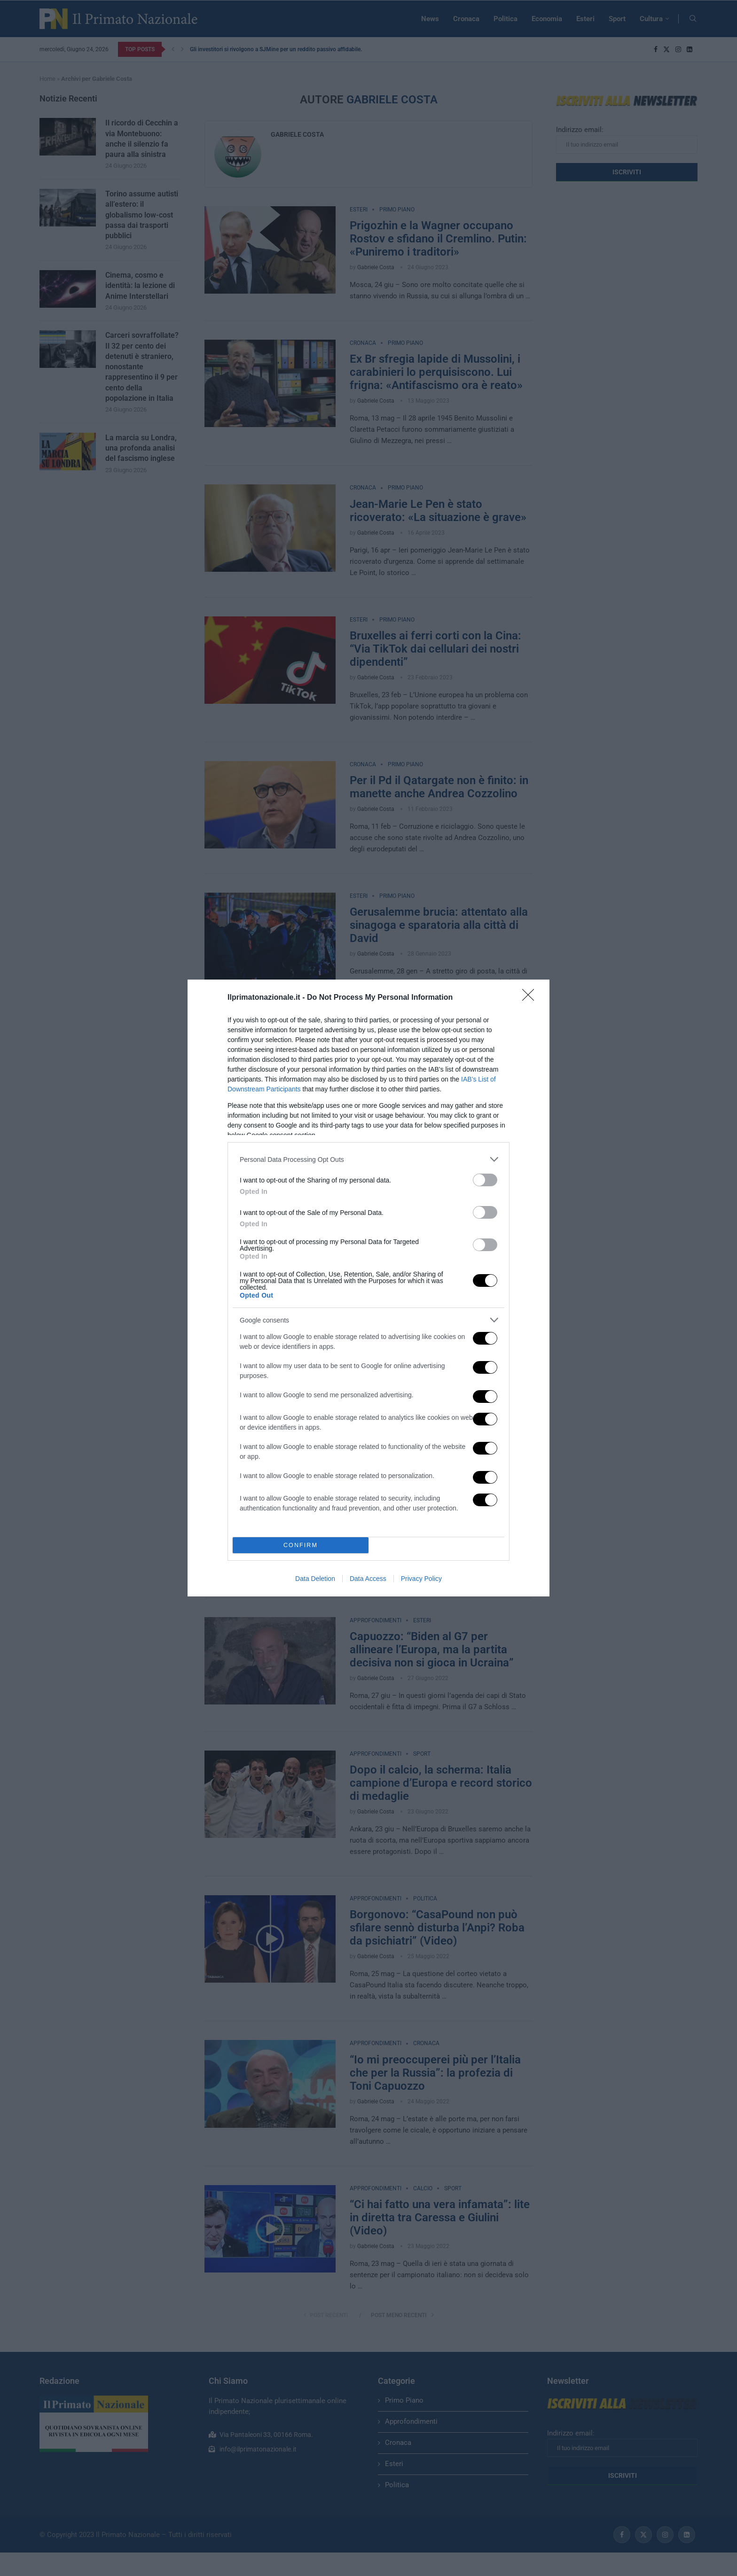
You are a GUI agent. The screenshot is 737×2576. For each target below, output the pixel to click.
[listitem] (368, 1159)
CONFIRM (300, 1545)
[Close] (531, 998)
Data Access (368, 1578)
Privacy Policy (421, 1578)
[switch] (485, 1180)
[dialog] (368, 1288)
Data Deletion (315, 1578)
